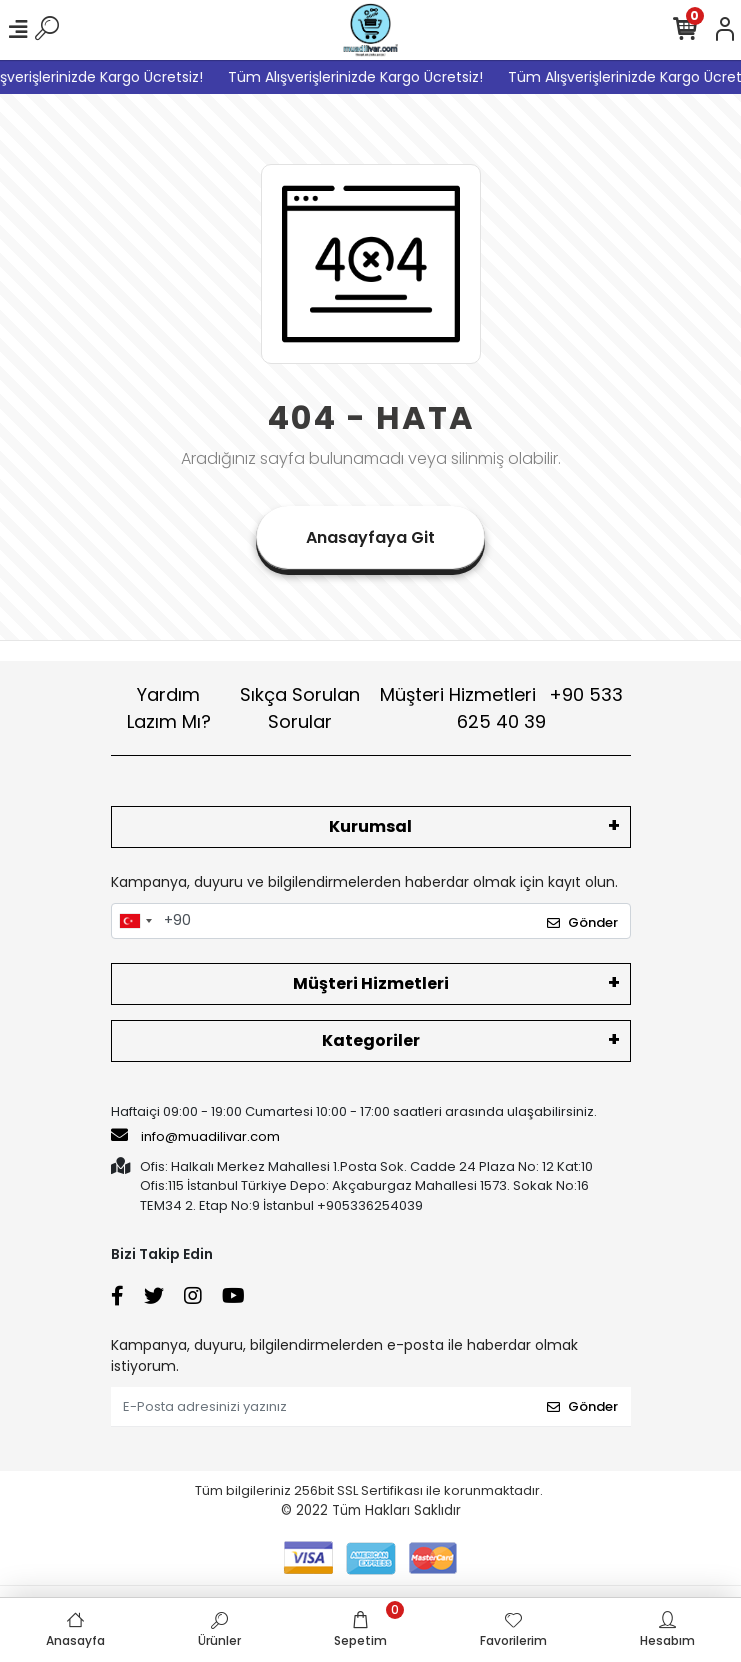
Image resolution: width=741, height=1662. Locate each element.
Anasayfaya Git (370, 537)
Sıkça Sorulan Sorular (300, 708)
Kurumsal (370, 826)
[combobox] (135, 921)
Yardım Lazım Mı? (169, 708)
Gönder (582, 922)
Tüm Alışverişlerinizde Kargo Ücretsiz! (363, 77)
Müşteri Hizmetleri (501, 708)
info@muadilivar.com (195, 1136)
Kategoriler (371, 1040)
